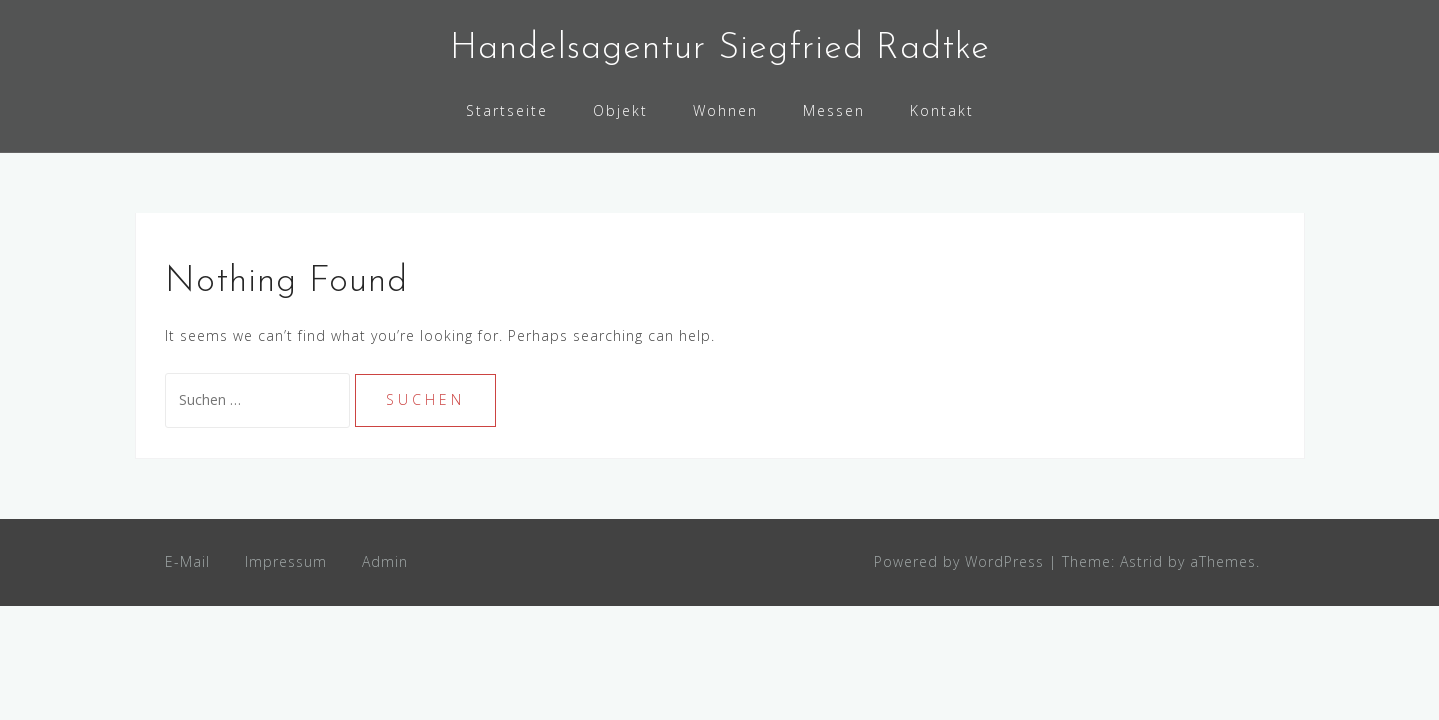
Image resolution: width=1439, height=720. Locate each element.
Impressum (286, 561)
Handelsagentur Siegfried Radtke (720, 49)
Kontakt (942, 110)
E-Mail (187, 561)
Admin (385, 561)
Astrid (1141, 561)
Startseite (507, 110)
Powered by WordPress (959, 561)
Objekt (620, 110)
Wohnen (725, 110)
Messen (834, 110)
